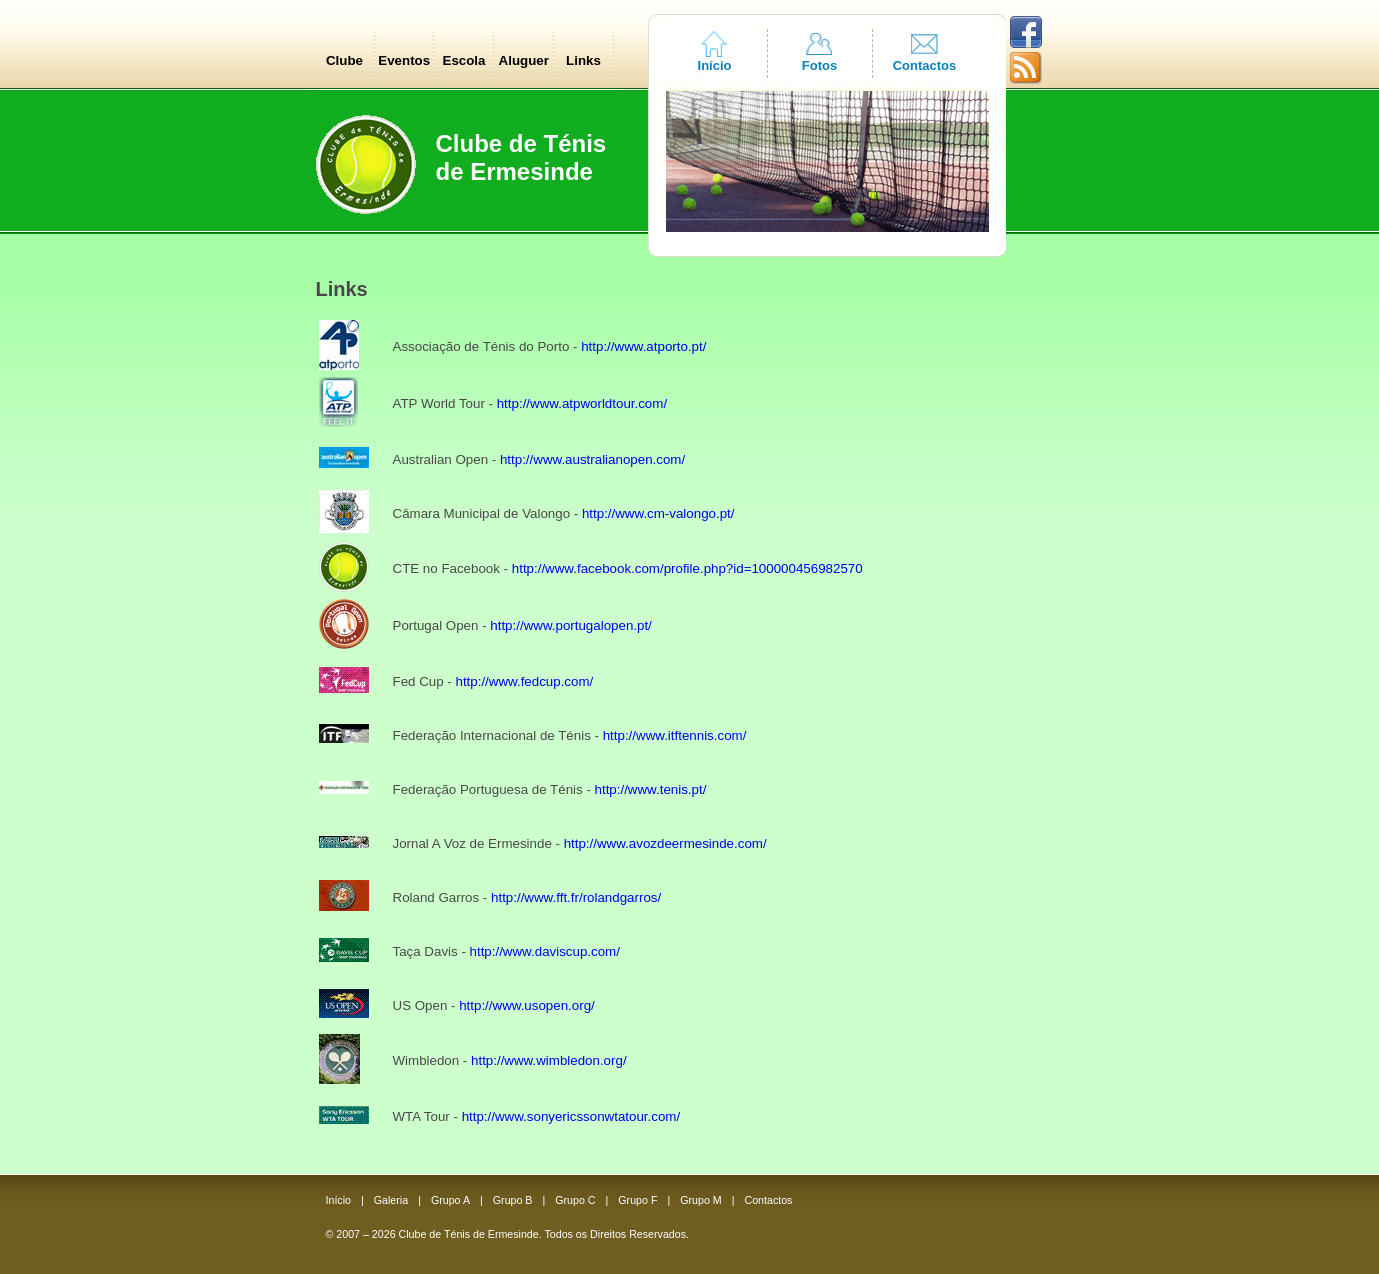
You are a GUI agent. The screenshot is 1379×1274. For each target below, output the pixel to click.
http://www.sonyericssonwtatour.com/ (571, 1116)
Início (715, 65)
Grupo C (575, 1200)
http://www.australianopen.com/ (592, 459)
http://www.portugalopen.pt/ (571, 625)
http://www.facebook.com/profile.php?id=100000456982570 (687, 568)
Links (583, 60)
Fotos (819, 65)
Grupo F (637, 1200)
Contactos (925, 65)
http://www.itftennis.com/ (675, 735)
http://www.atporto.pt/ (643, 346)
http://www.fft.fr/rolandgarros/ (576, 897)
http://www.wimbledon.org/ (549, 1060)
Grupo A (450, 1200)
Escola (464, 60)
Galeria (391, 1200)
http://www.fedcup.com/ (524, 681)
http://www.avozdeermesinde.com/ (665, 843)
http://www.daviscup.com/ (545, 951)
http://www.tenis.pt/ (651, 789)
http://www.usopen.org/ (527, 1005)
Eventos (404, 60)
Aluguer (524, 60)
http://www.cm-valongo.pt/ (658, 513)
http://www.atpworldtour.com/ (582, 403)
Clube (344, 60)
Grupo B (513, 1200)
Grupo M (700, 1200)
